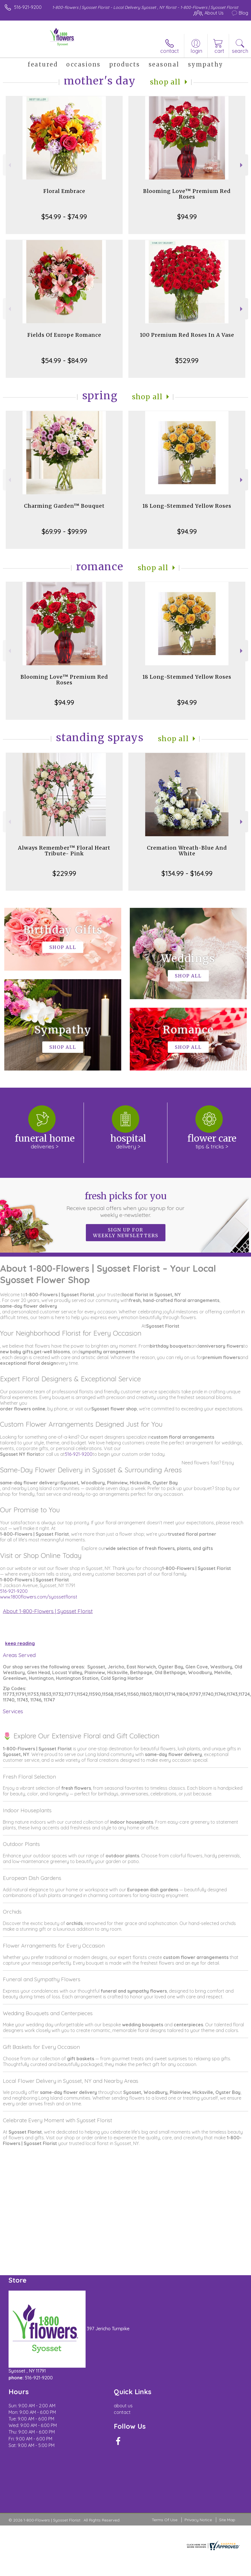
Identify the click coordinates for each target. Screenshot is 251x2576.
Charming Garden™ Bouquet (64, 506)
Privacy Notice (198, 2519)
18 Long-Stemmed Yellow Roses (186, 506)
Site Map (227, 2519)
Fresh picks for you (125, 1204)
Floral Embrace (64, 191)
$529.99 (187, 360)
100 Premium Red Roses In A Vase (187, 335)
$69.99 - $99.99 (64, 531)
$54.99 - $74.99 (64, 216)
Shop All (165, 82)
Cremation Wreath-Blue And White (187, 850)
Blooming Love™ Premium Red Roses (187, 194)
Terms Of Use (164, 2519)
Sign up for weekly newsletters (125, 1232)
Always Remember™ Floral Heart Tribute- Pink (64, 850)
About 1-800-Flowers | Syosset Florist (48, 1611)
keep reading (20, 1643)
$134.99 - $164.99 (186, 873)
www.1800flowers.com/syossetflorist (38, 1597)
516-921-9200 (28, 7)
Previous (9, 165)
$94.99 (187, 216)
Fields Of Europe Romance (64, 335)
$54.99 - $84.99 (64, 360)
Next (242, 165)
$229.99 (64, 873)
